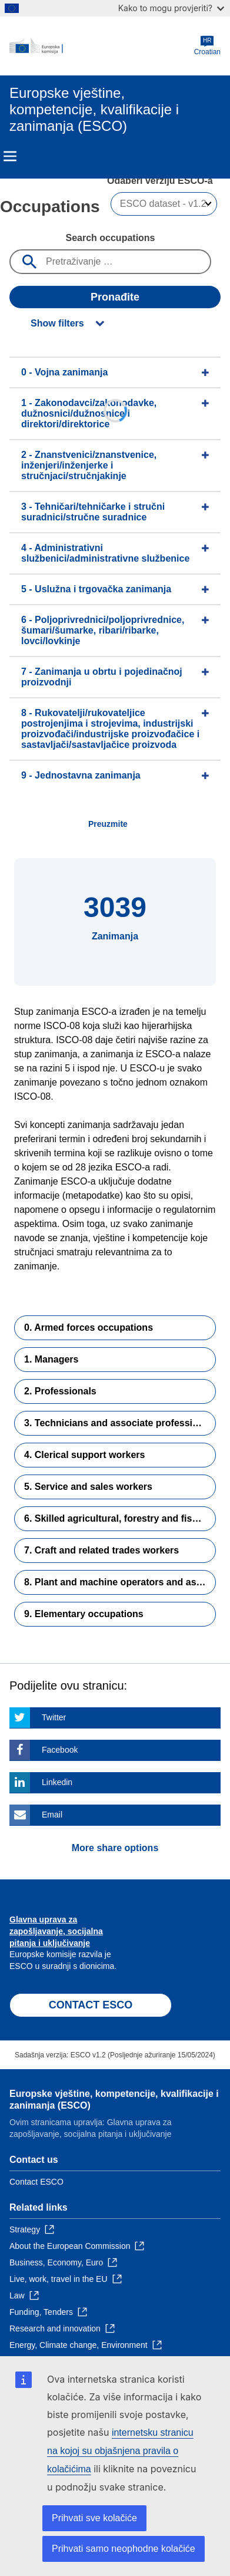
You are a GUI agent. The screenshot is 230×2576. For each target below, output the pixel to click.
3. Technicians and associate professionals (120, 1423)
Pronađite (115, 297)
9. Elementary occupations (84, 1614)
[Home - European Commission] (101, 46)
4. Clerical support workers (84, 1455)
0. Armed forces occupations (88, 1327)
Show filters (57, 323)
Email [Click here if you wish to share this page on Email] (52, 1814)
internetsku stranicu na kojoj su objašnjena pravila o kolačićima (120, 2450)
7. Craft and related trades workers (101, 1550)
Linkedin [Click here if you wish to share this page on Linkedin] (57, 1782)
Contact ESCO (36, 2181)
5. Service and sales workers (88, 1487)
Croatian (207, 45)
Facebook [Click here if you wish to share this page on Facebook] (60, 1749)
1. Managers (51, 1359)
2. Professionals (60, 1391)
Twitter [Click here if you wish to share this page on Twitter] (54, 1717)
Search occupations (110, 238)
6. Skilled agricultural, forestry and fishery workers (120, 1518)
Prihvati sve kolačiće (94, 2518)
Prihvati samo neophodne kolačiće (123, 2549)
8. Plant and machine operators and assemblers (120, 1582)
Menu (10, 156)
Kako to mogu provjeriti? (171, 8)
